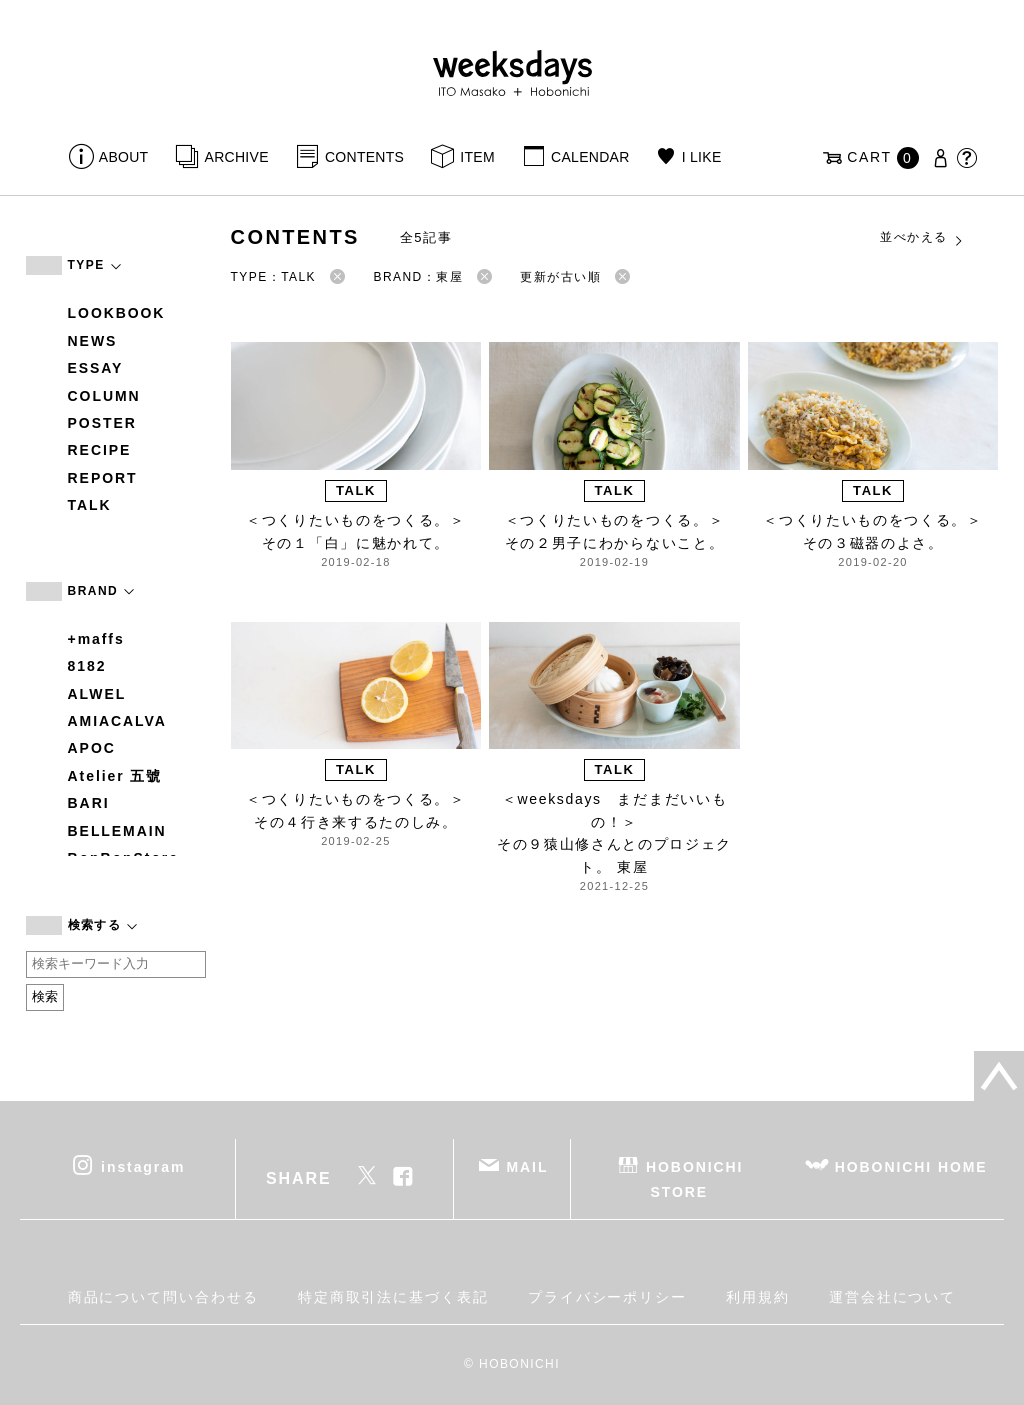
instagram (143, 1166)
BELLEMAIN (117, 831)
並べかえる (922, 238)
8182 (87, 666)
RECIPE (100, 450)
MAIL (527, 1166)
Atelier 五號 (115, 776)
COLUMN (104, 396)
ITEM (477, 157)
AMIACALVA (117, 721)
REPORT (103, 478)
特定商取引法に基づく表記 (393, 1297)
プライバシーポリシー (607, 1297)
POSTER (102, 423)
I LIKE (702, 157)
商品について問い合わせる (163, 1297)
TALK (90, 505)
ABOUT (124, 157)
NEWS (93, 341)
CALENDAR (590, 157)
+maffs (96, 639)
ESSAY (96, 368)
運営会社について (892, 1297)
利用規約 (758, 1297)
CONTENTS (364, 157)
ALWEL (97, 694)
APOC (92, 748)
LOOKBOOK (117, 313)
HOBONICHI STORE (694, 1178)
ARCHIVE (237, 157)
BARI (89, 803)
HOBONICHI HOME (911, 1166)
